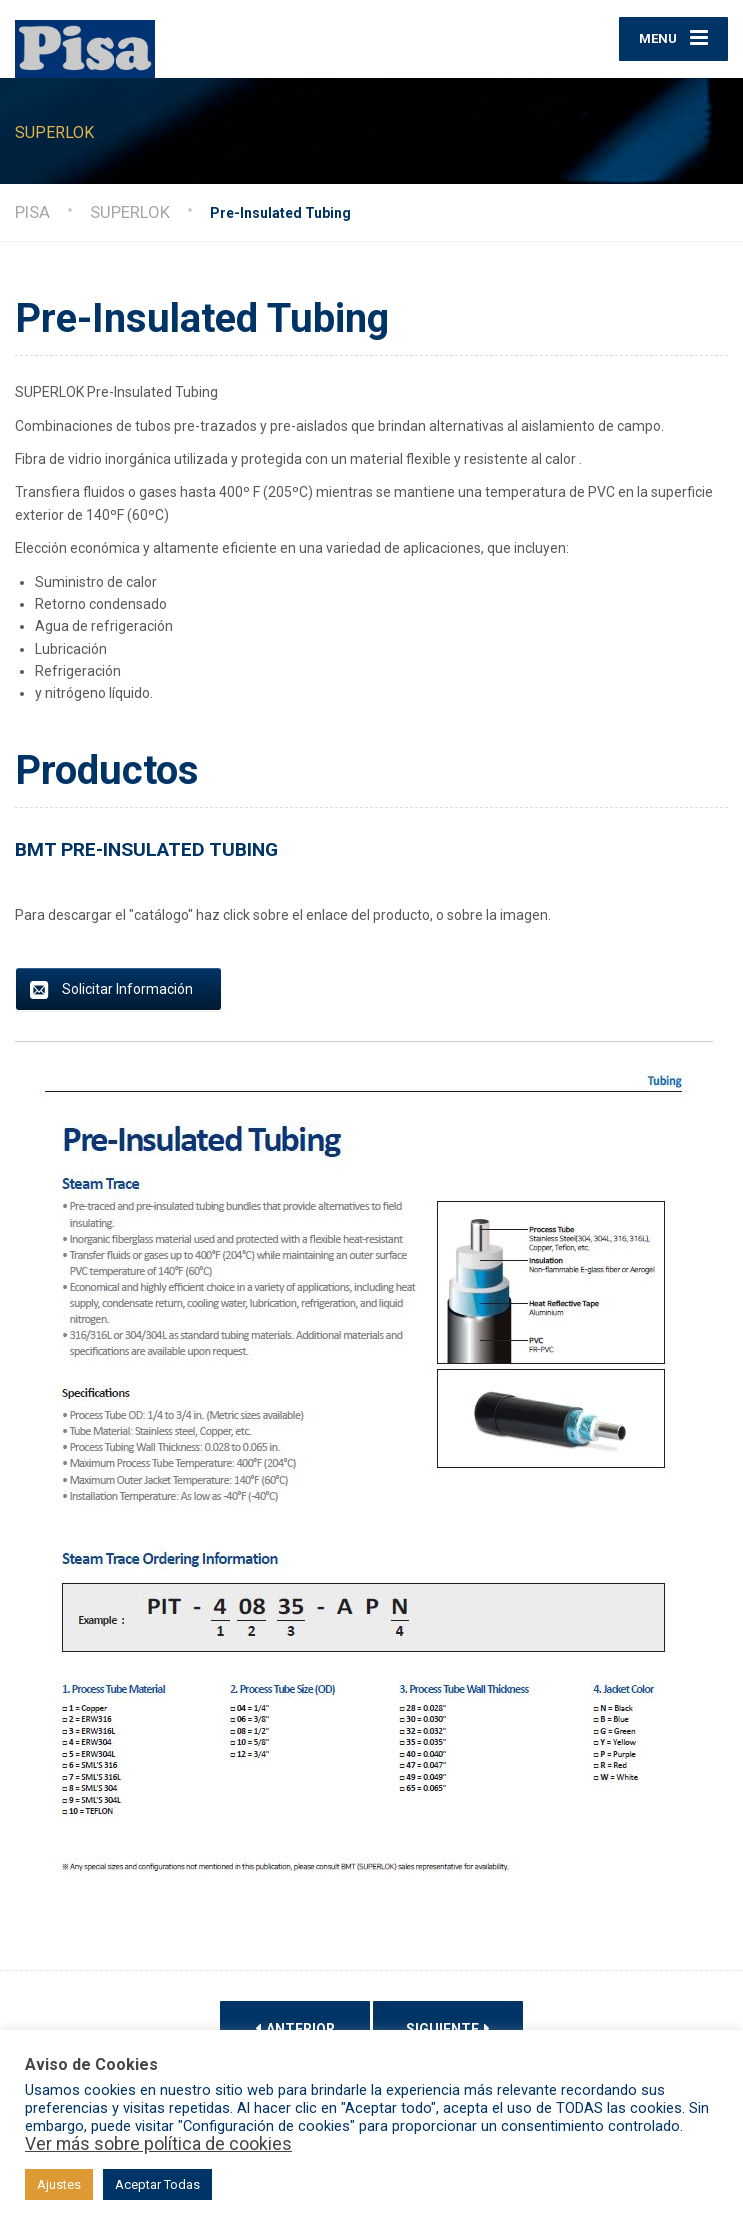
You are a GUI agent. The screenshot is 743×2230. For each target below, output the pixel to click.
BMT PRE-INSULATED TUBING (146, 860)
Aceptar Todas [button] (157, 2184)
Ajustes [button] (59, 2184)
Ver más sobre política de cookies (158, 2144)
